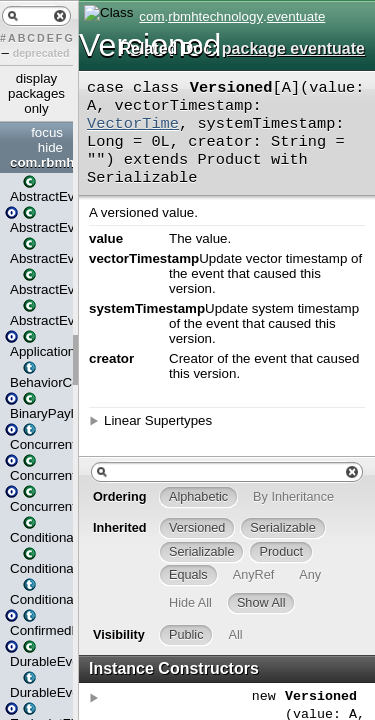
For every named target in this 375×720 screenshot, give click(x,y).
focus (47, 132)
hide (50, 147)
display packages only (36, 93)
